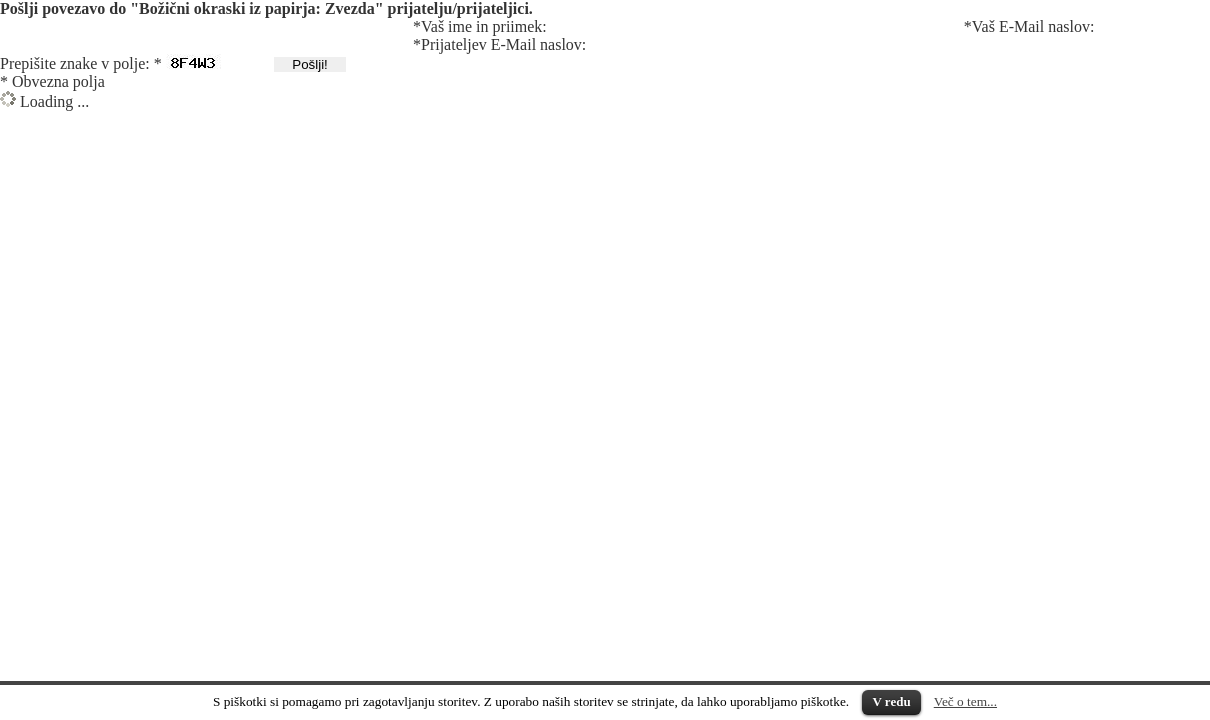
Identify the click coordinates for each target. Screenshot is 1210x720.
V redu (891, 701)
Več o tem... (965, 701)
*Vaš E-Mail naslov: (1029, 26)
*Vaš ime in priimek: (480, 26)
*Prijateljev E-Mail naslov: (499, 44)
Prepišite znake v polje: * (81, 63)
